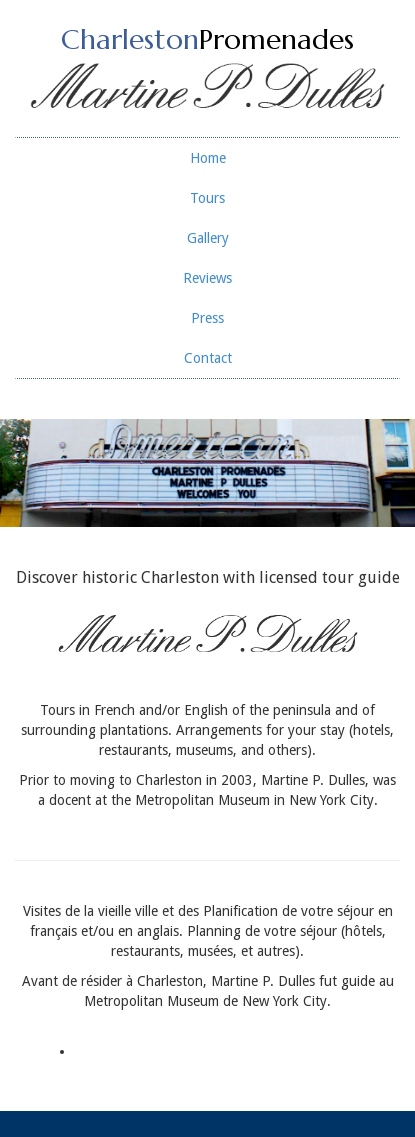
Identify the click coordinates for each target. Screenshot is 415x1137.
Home (208, 158)
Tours (207, 198)
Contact (208, 358)
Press (207, 318)
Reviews (207, 278)
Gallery (208, 238)
